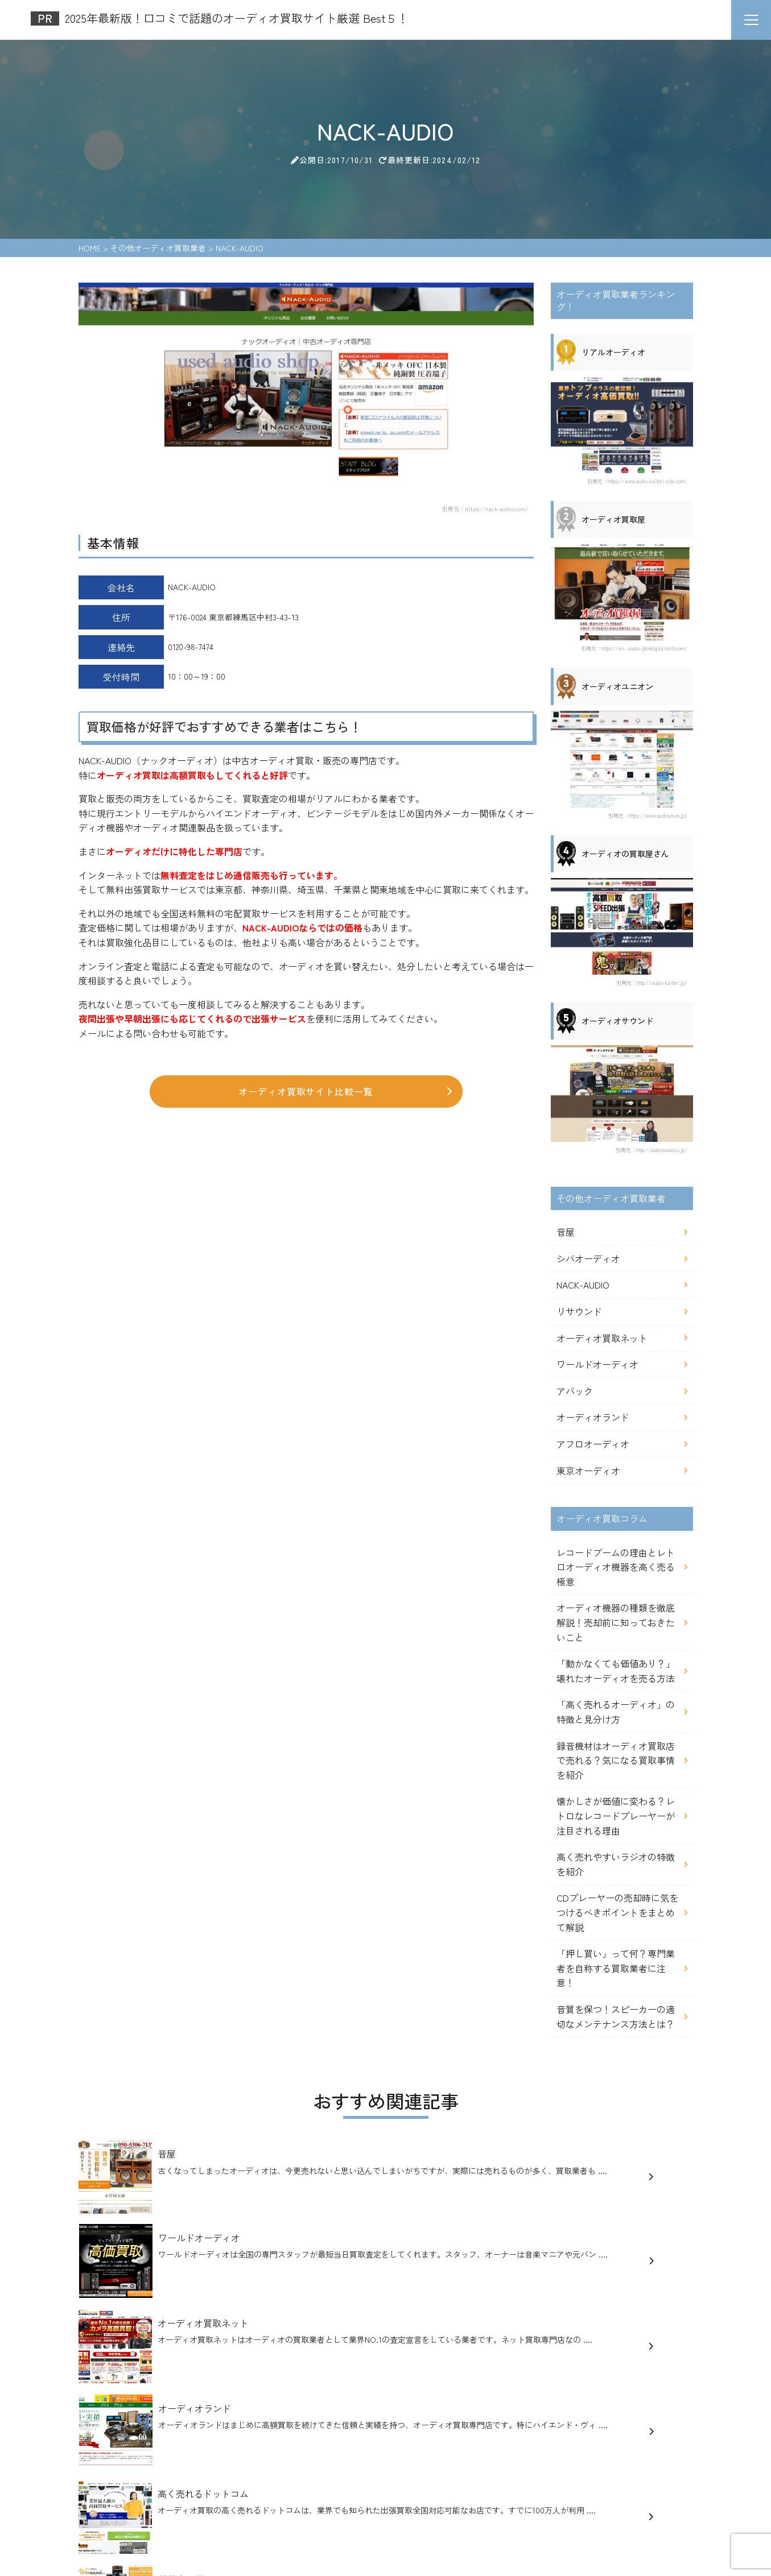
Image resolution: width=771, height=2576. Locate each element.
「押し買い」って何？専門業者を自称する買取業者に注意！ (615, 1968)
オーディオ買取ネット (602, 1338)
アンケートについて (577, 2482)
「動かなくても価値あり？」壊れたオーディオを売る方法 (615, 1670)
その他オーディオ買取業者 (296, 2482)
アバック (574, 1391)
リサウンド (579, 1311)
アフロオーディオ (592, 1444)
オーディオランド (592, 1417)
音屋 (565, 1232)
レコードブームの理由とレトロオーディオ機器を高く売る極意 (615, 1567)
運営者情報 (510, 2482)
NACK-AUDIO (582, 1284)
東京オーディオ (588, 1470)
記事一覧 (463, 2482)
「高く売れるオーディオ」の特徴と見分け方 (615, 1711)
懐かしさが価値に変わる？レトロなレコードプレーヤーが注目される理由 (615, 1815)
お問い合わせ (648, 2482)
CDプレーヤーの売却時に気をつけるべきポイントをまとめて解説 (617, 1912)
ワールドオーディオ (597, 1364)
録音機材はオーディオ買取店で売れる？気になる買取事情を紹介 (615, 1760)
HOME (95, 2482)
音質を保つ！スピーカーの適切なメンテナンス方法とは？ (615, 2016)
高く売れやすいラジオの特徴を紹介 (615, 1864)
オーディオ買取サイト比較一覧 (345, 1094)
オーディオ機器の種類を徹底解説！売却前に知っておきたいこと (615, 1622)
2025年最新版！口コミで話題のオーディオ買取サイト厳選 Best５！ (310, 2445)
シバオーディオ (588, 1258)
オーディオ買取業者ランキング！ (177, 2482)
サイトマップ (108, 2506)
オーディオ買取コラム (395, 2482)
